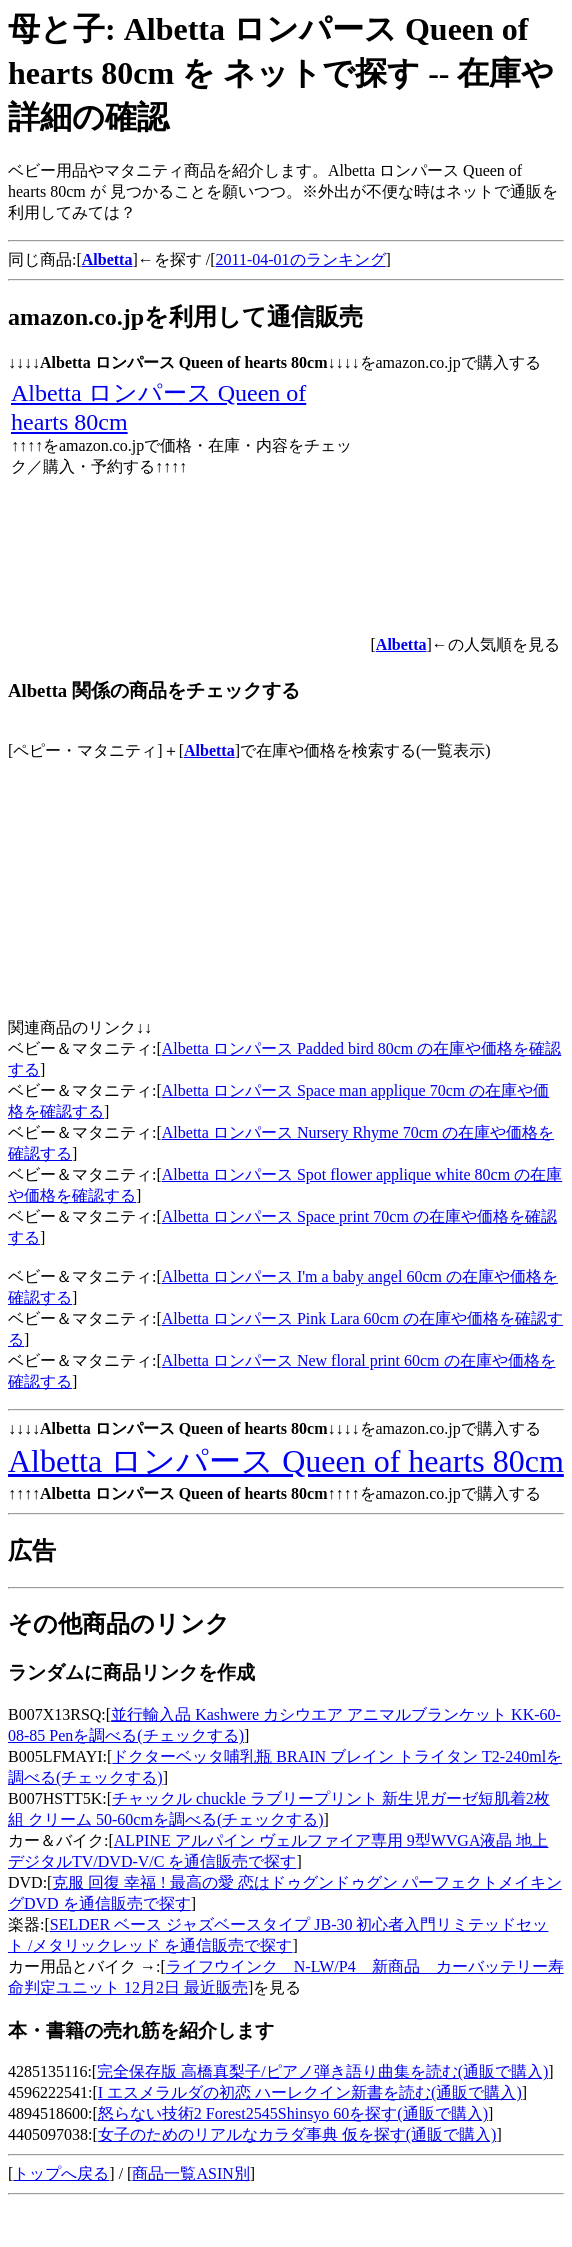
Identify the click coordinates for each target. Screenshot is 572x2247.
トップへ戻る (61, 2173)
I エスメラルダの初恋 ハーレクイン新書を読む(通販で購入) (310, 2092)
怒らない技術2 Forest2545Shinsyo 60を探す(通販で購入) (293, 2113)
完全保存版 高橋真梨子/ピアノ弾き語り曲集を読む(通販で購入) (322, 2071)
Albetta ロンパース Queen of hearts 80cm (286, 1461)
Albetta (209, 750)
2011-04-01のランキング (301, 259)
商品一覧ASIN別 (190, 2173)
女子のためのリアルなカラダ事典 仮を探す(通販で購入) (297, 2134)
